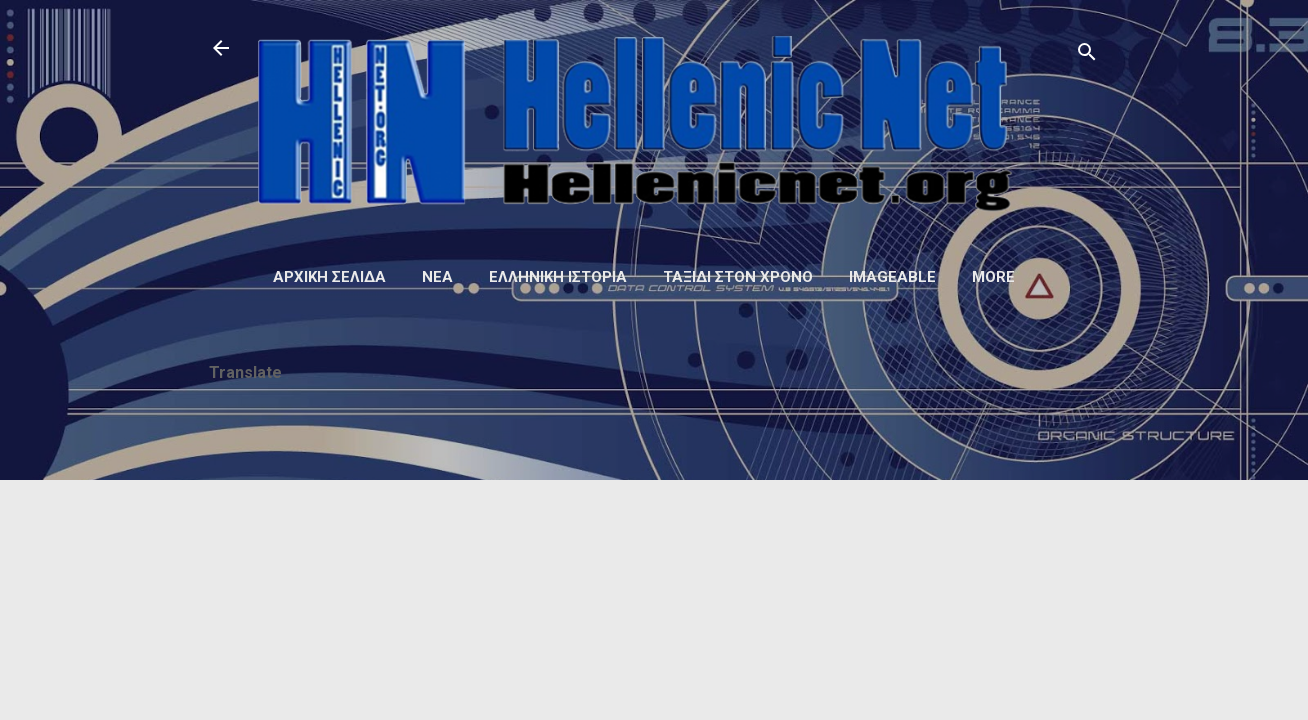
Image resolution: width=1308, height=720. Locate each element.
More (993, 277)
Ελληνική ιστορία (558, 277)
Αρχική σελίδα (329, 277)
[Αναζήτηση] (1087, 54)
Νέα (437, 277)
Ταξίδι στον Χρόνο (738, 277)
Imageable (892, 277)
